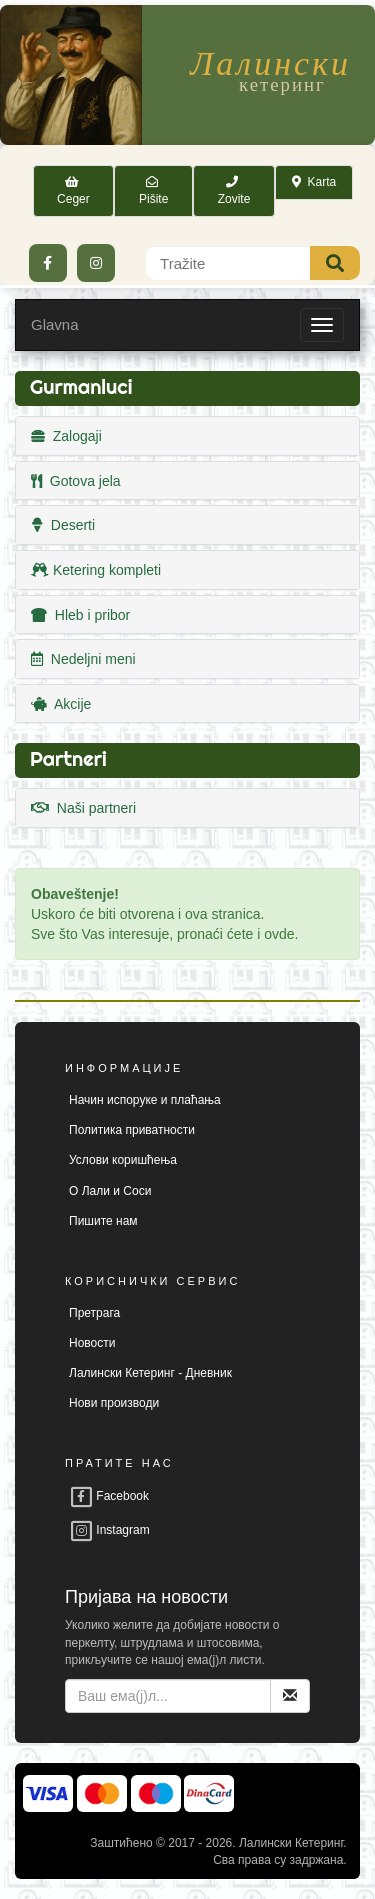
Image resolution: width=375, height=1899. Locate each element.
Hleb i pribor (80, 615)
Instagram (109, 1530)
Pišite (153, 190)
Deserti (63, 525)
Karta (314, 182)
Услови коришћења (123, 1160)
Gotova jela (76, 481)
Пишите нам (103, 1221)
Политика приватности (132, 1130)
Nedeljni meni (83, 659)
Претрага (94, 1313)
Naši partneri (83, 808)
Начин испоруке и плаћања (145, 1100)
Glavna (55, 324)
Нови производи (114, 1403)
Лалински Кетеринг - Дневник (150, 1373)
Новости (92, 1343)
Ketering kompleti (96, 570)
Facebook (109, 1496)
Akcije (61, 704)
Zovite (234, 190)
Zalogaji (66, 436)
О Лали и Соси (110, 1191)
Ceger (73, 190)
